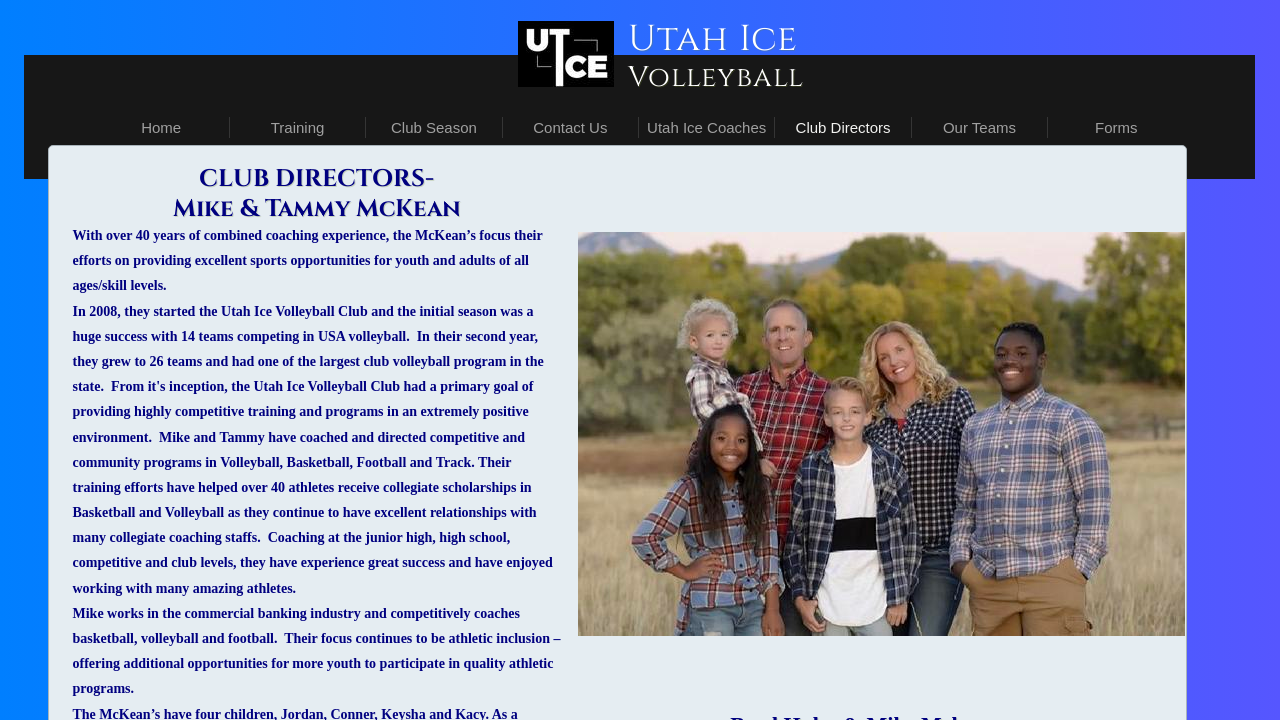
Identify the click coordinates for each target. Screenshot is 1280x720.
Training (298, 127)
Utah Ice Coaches (706, 127)
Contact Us (570, 127)
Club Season (434, 127)
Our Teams (979, 127)
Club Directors (843, 127)
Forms (1116, 127)
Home (161, 127)
